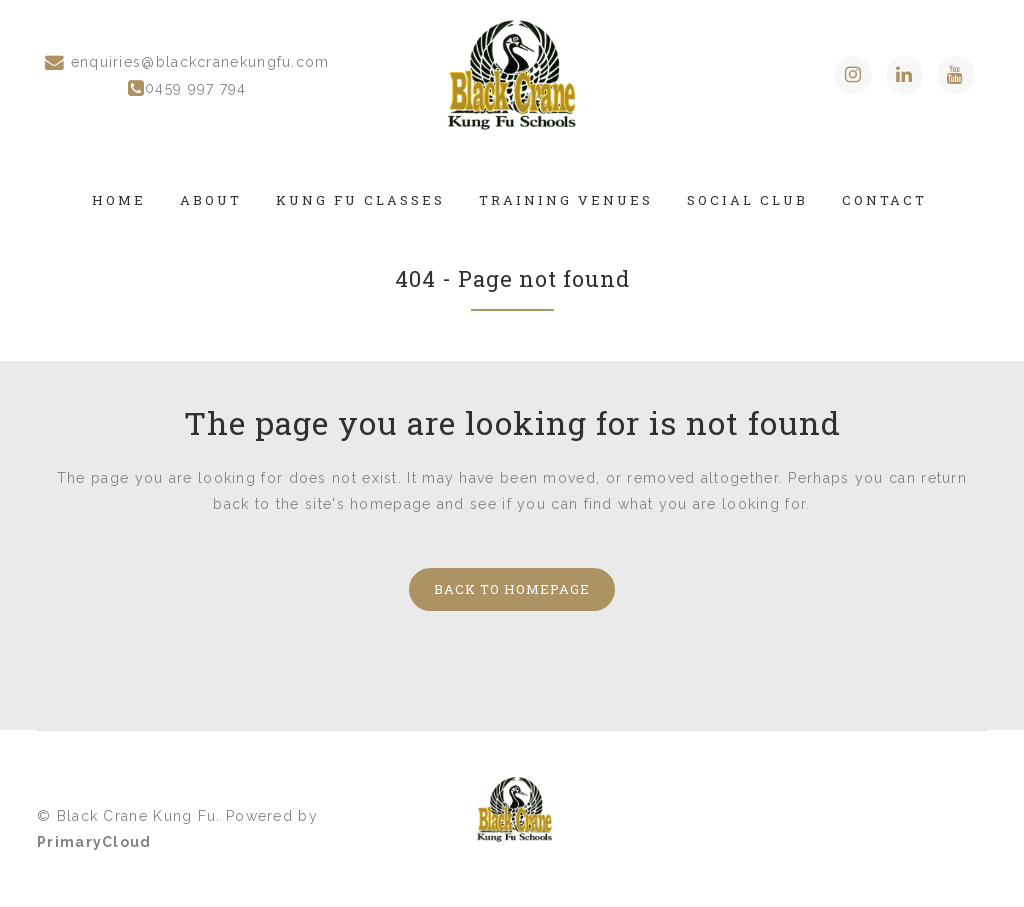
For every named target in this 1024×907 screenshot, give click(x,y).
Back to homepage (512, 589)
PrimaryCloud (94, 842)
